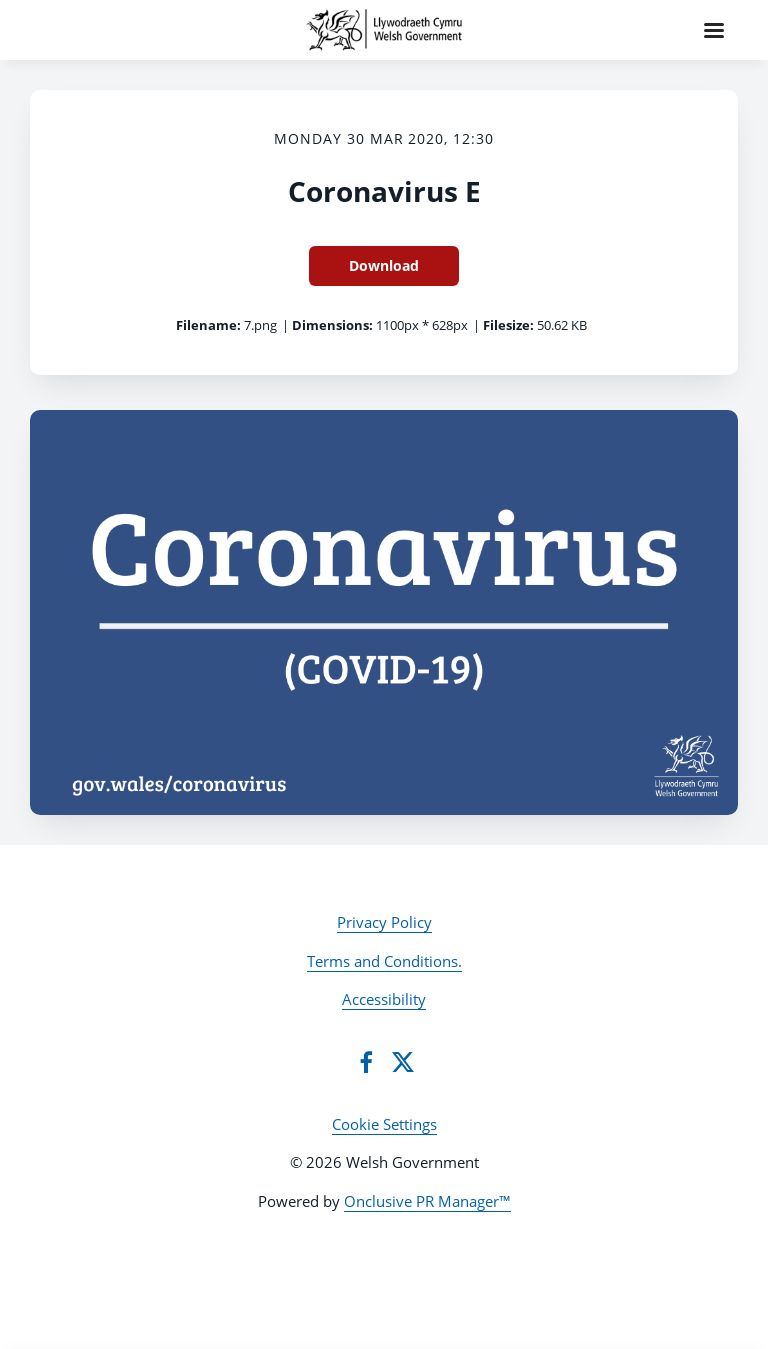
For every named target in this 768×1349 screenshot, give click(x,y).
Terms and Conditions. (384, 961)
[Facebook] (366, 1062)
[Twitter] (403, 1062)
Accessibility (384, 999)
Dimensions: (332, 325)
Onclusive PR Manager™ (427, 1201)
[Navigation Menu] (714, 30)
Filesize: (508, 325)
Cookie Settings (384, 1124)
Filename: (208, 325)
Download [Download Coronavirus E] (384, 265)
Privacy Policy (384, 922)
